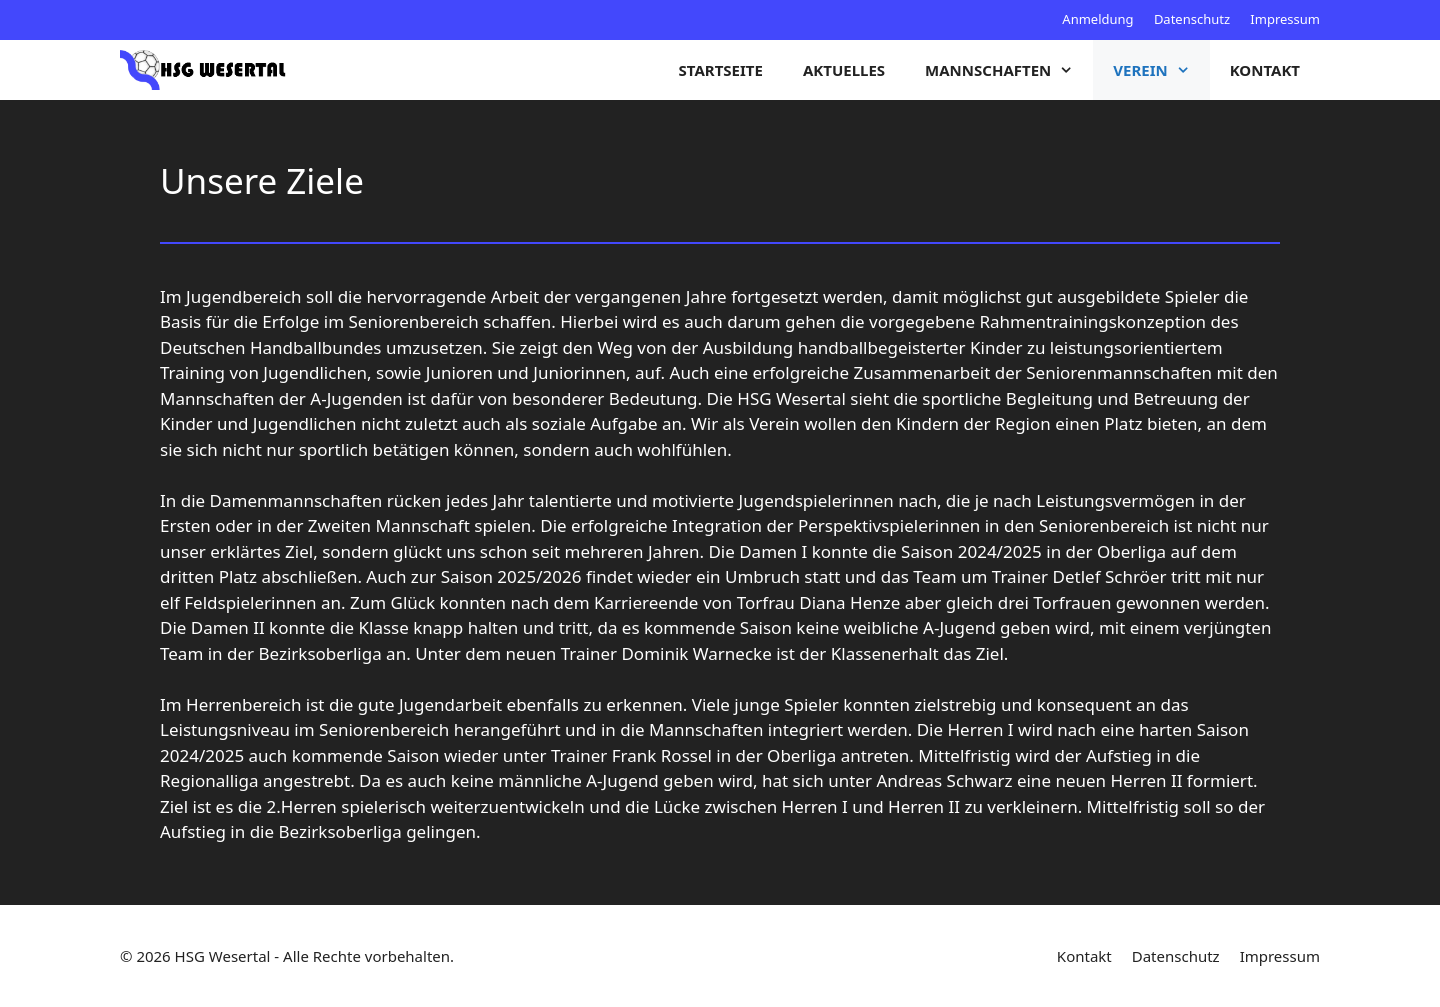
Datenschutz (1192, 19)
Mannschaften (1009, 70)
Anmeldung (1097, 19)
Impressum (1285, 19)
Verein (1161, 70)
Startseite (721, 70)
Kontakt (1265, 70)
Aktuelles (844, 70)
